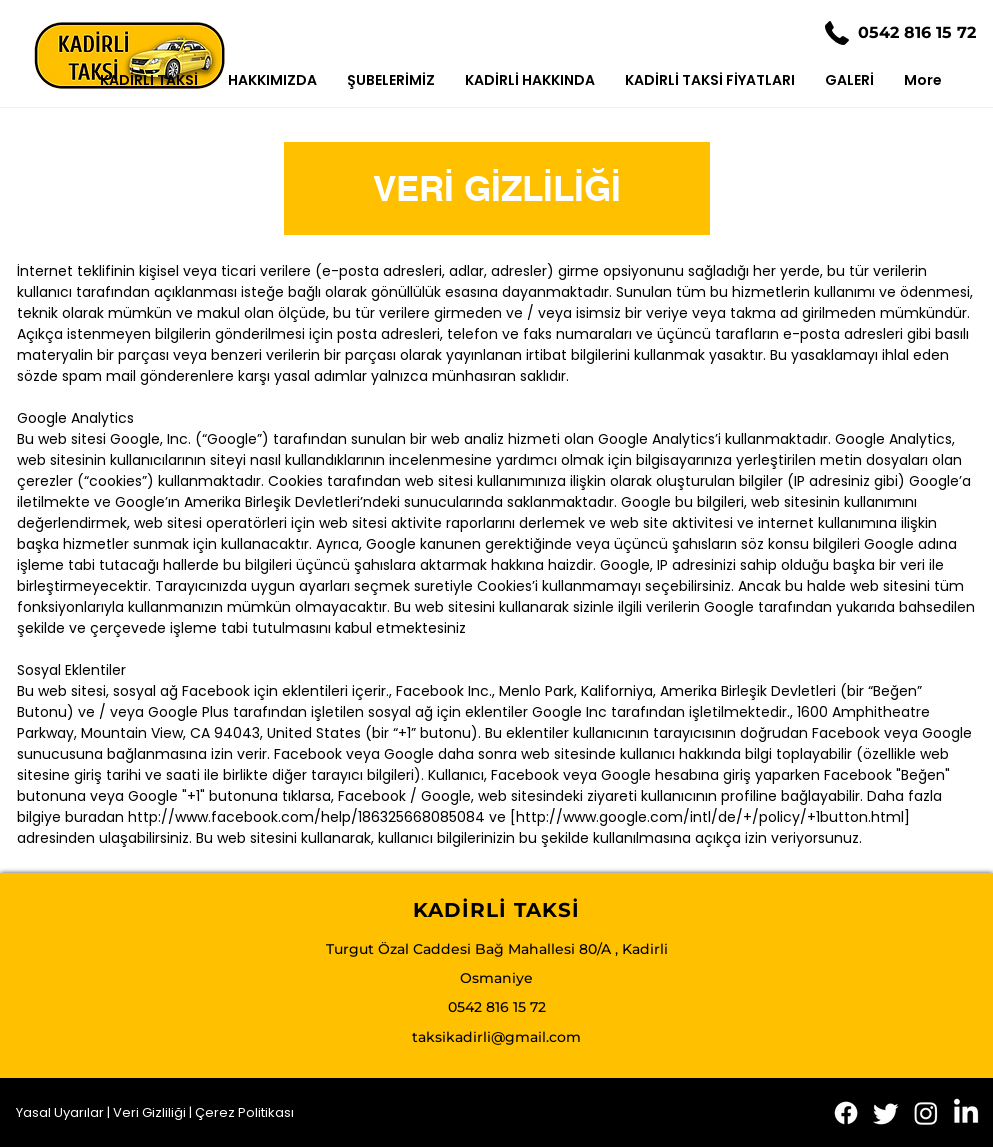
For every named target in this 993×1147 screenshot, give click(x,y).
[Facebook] (846, 1113)
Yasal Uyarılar (60, 1112)
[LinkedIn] (966, 1113)
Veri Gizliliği (151, 1112)
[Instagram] (926, 1113)
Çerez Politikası (244, 1112)
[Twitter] (886, 1113)
